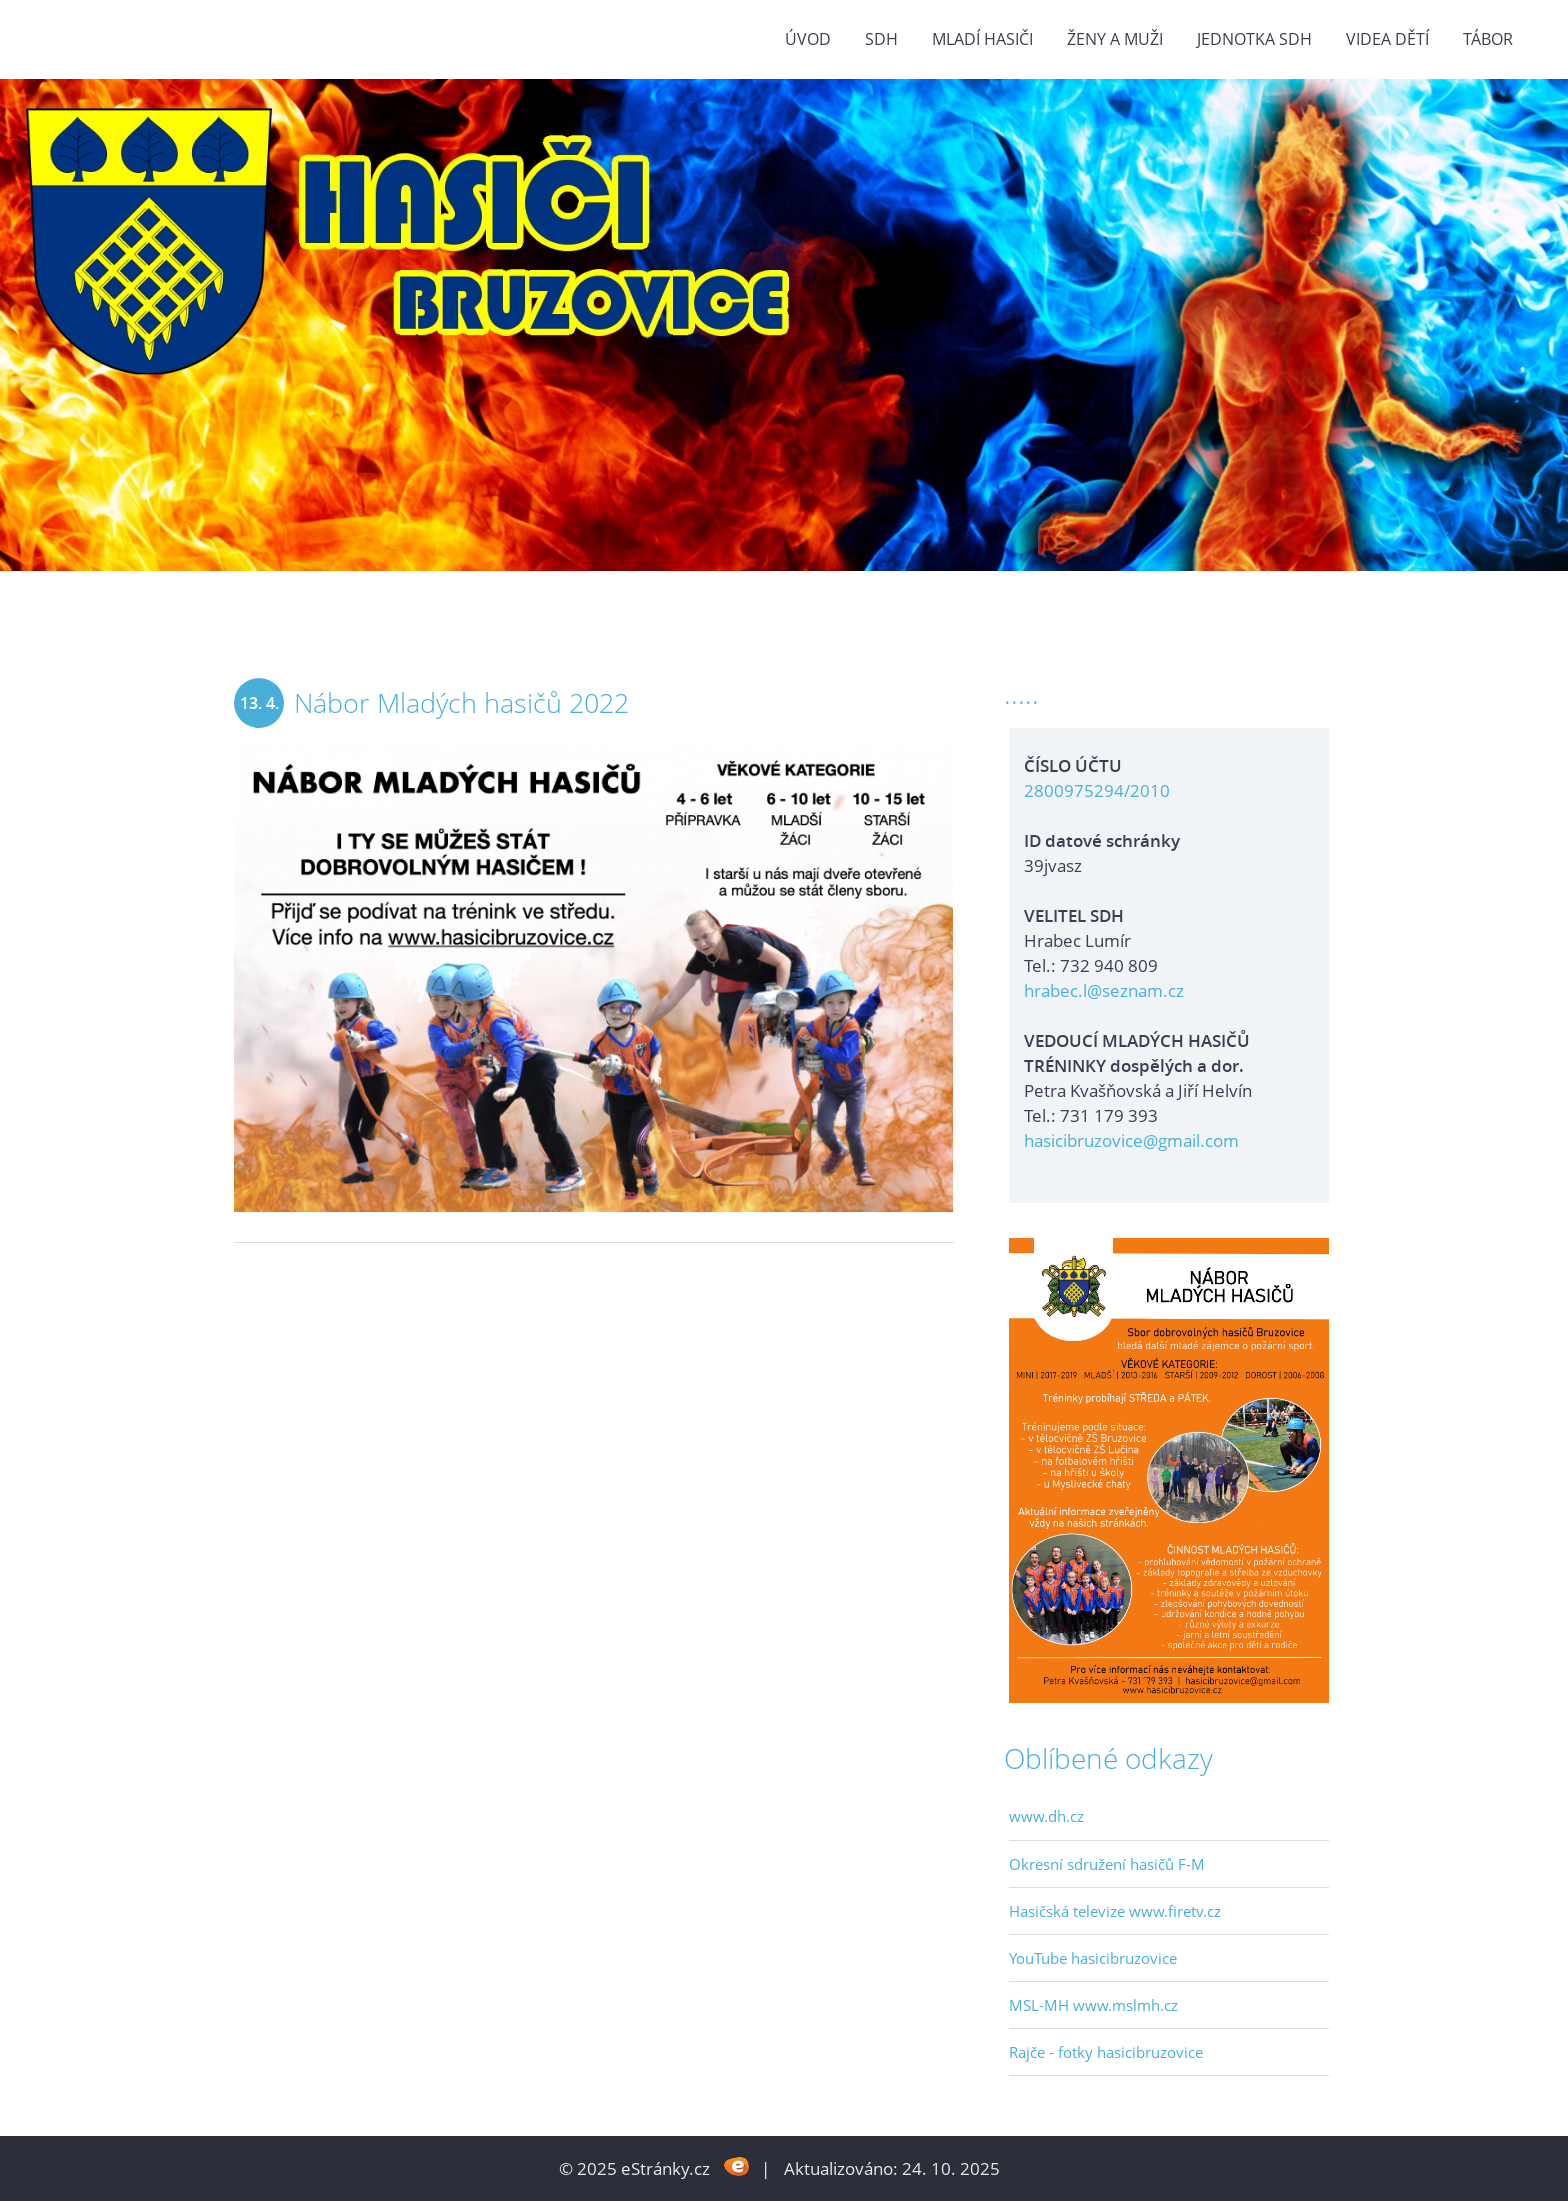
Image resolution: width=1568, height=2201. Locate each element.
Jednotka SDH (1254, 39)
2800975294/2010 (1097, 790)
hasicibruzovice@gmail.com (1131, 1140)
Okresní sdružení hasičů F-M (1107, 1864)
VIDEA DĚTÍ (1387, 39)
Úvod (808, 39)
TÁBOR (1488, 39)
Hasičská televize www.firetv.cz (1115, 1911)
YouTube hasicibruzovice (1093, 1958)
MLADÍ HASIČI (982, 39)
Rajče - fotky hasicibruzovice (1106, 2052)
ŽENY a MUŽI (1115, 39)
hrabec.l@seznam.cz (1104, 990)
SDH (881, 39)
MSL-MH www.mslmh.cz (1093, 2005)
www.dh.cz (1046, 1816)
